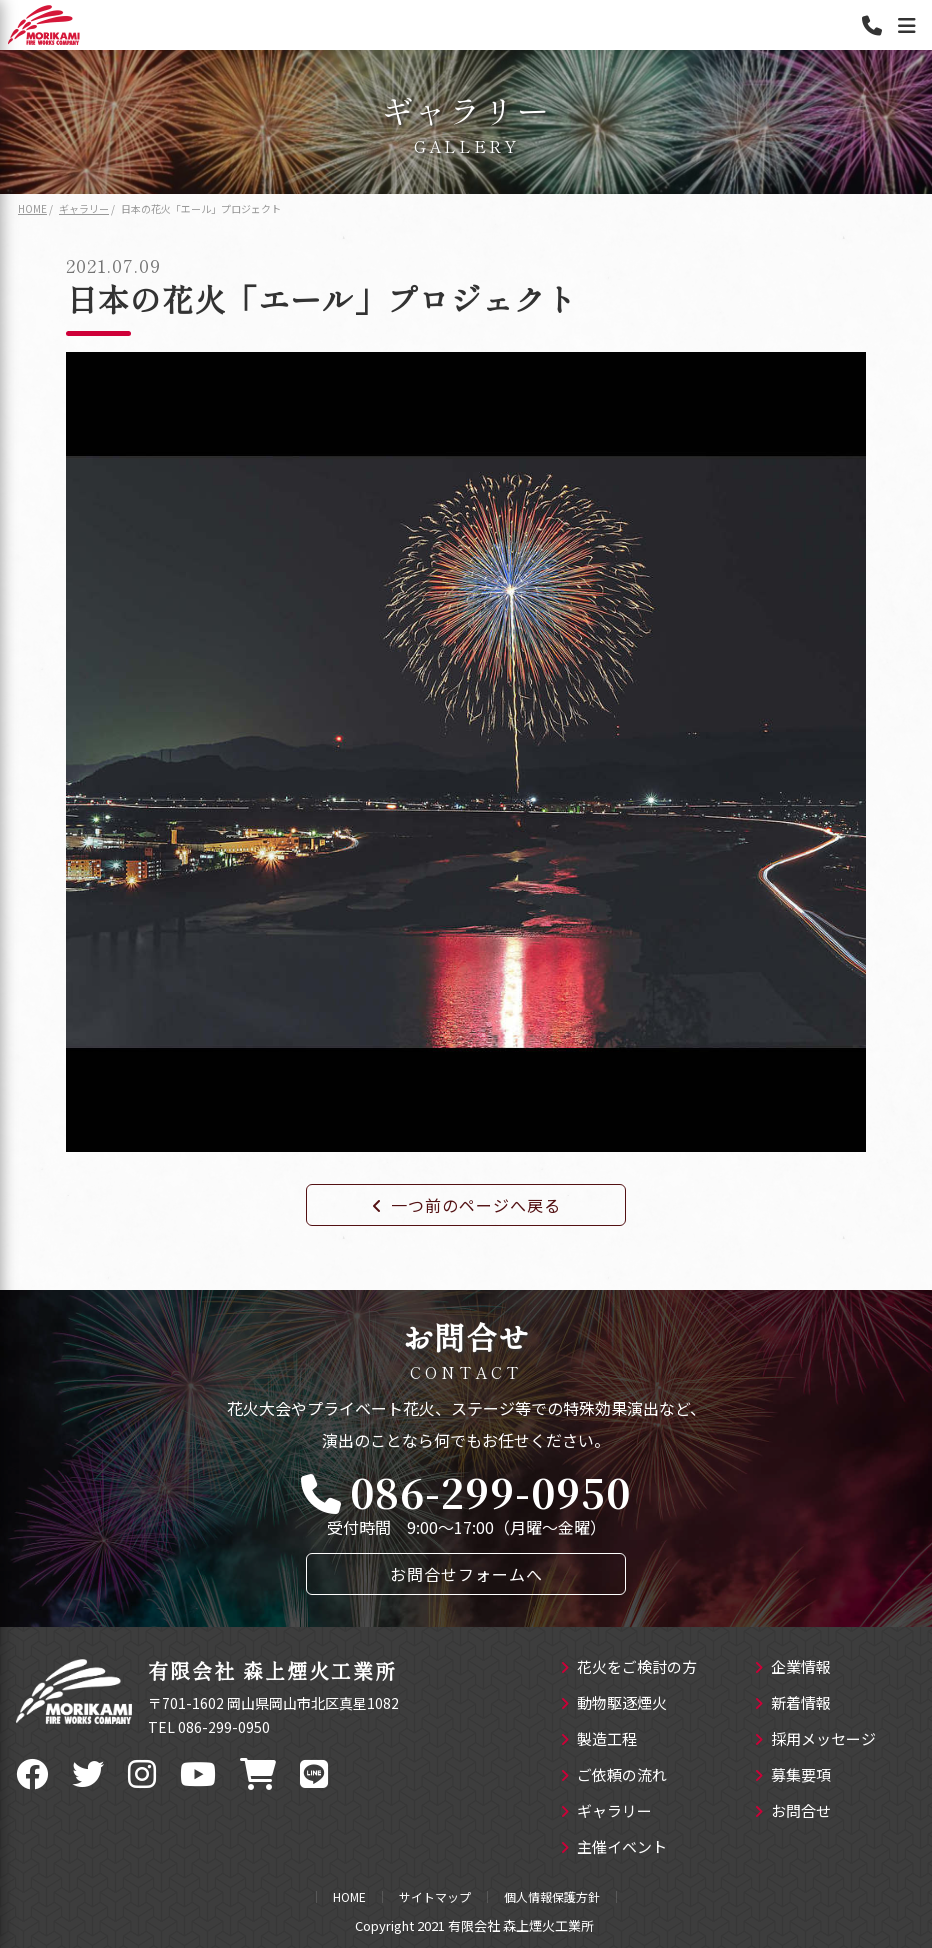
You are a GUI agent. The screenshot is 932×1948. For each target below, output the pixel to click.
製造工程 (598, 1740)
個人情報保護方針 (552, 1897)
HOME (349, 1897)
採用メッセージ (815, 1740)
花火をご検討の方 (628, 1668)
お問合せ (792, 1812)
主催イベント (613, 1848)
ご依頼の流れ (613, 1776)
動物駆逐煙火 (613, 1704)
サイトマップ (435, 1897)
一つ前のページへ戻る (466, 1205)
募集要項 (792, 1776)
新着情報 (792, 1704)
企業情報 (792, 1668)
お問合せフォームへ (466, 1574)
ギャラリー (606, 1812)
